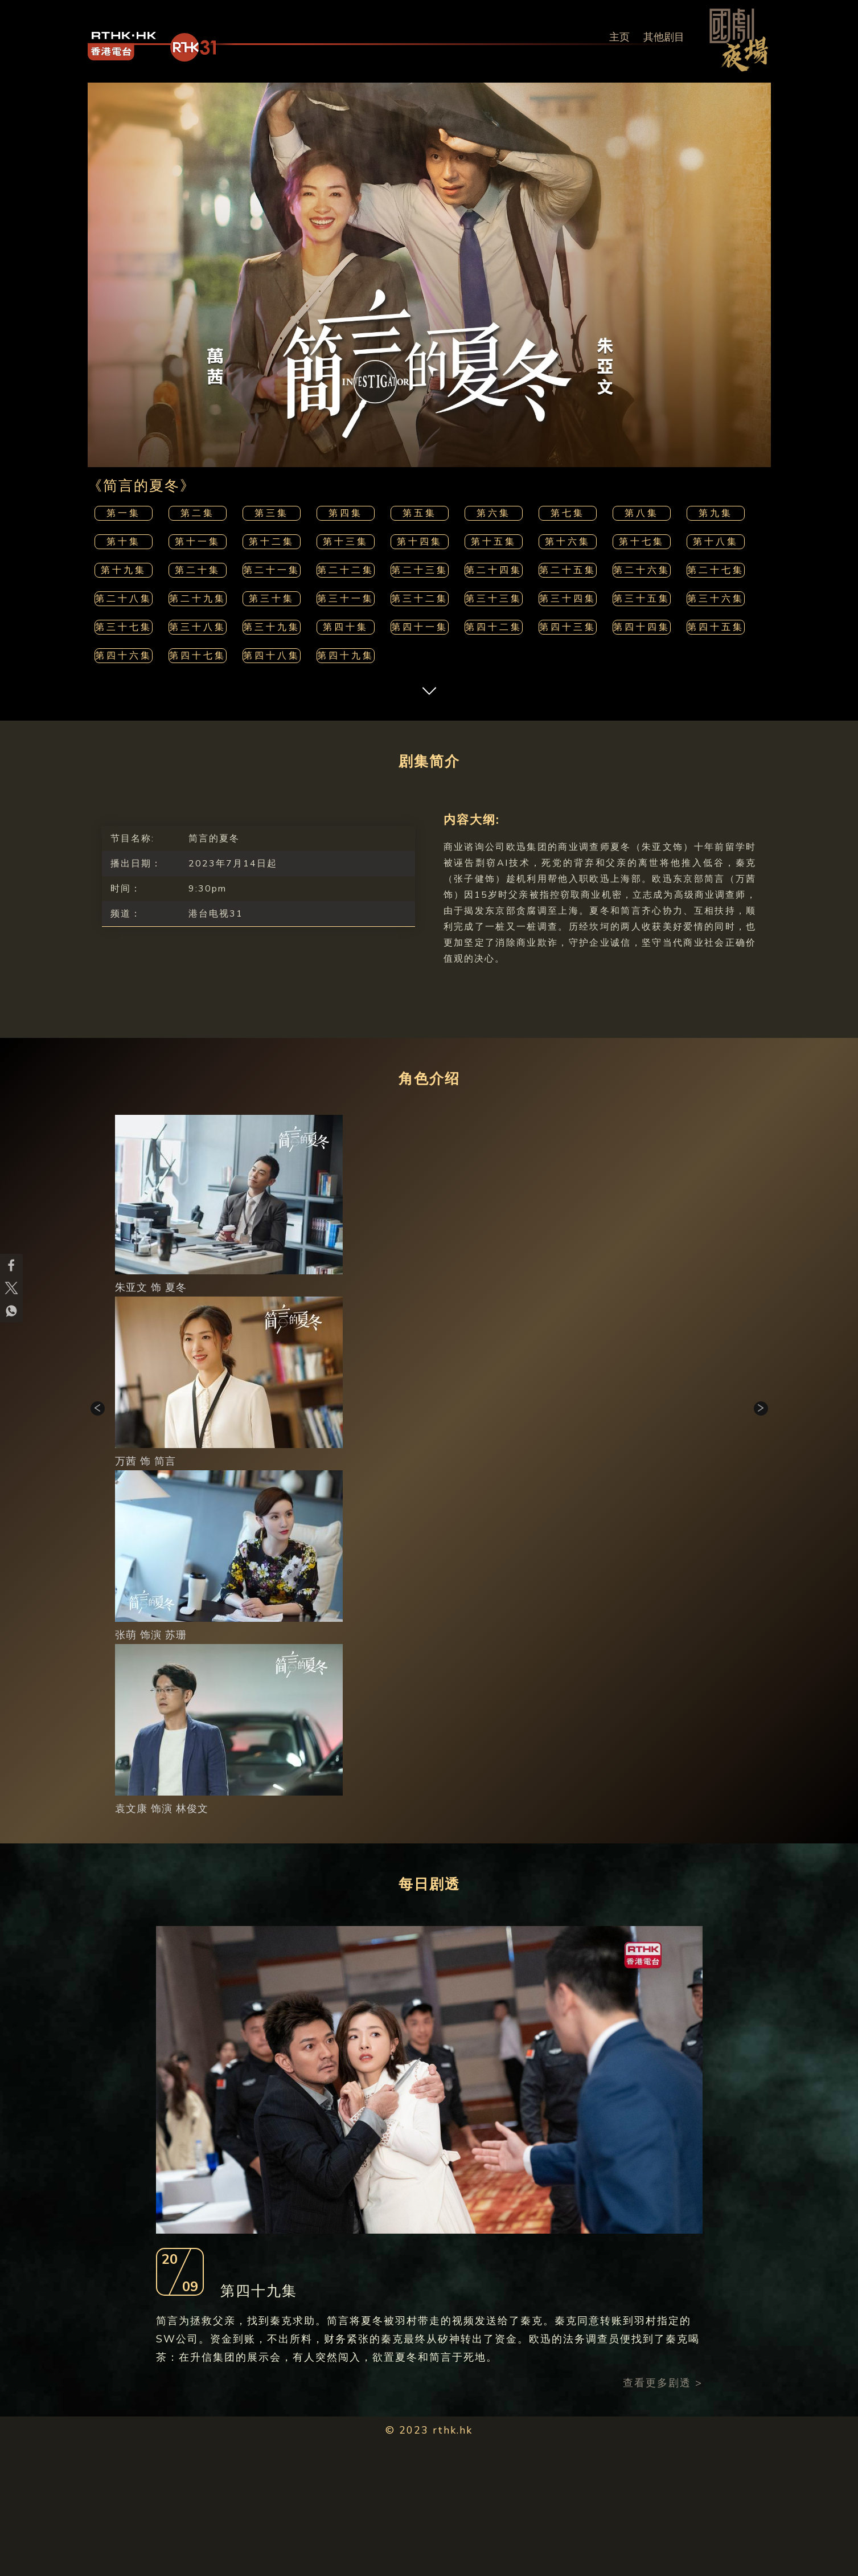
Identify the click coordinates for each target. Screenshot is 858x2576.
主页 (619, 37)
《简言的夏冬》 (141, 486)
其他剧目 (663, 37)
